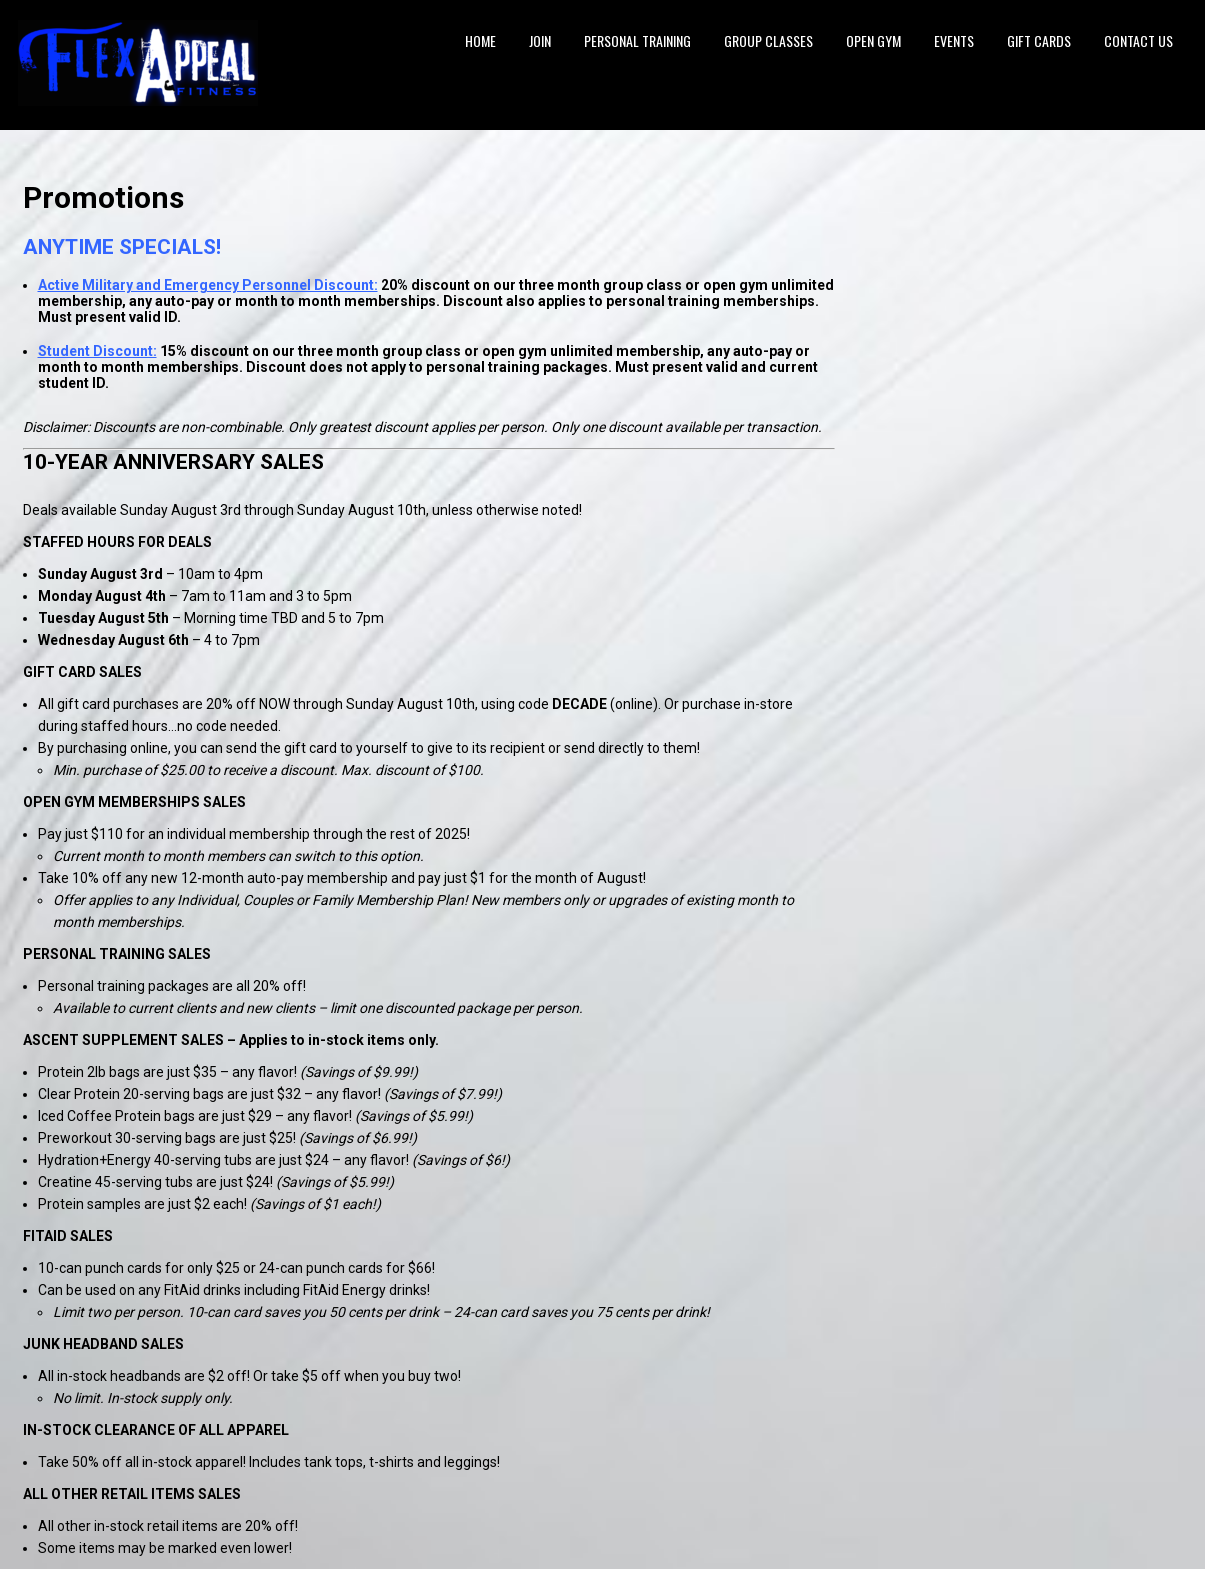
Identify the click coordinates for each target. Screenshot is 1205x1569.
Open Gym (873, 40)
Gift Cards (1039, 40)
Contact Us (1138, 40)
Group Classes (768, 40)
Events (954, 40)
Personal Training (637, 40)
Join (540, 40)
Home (480, 40)
